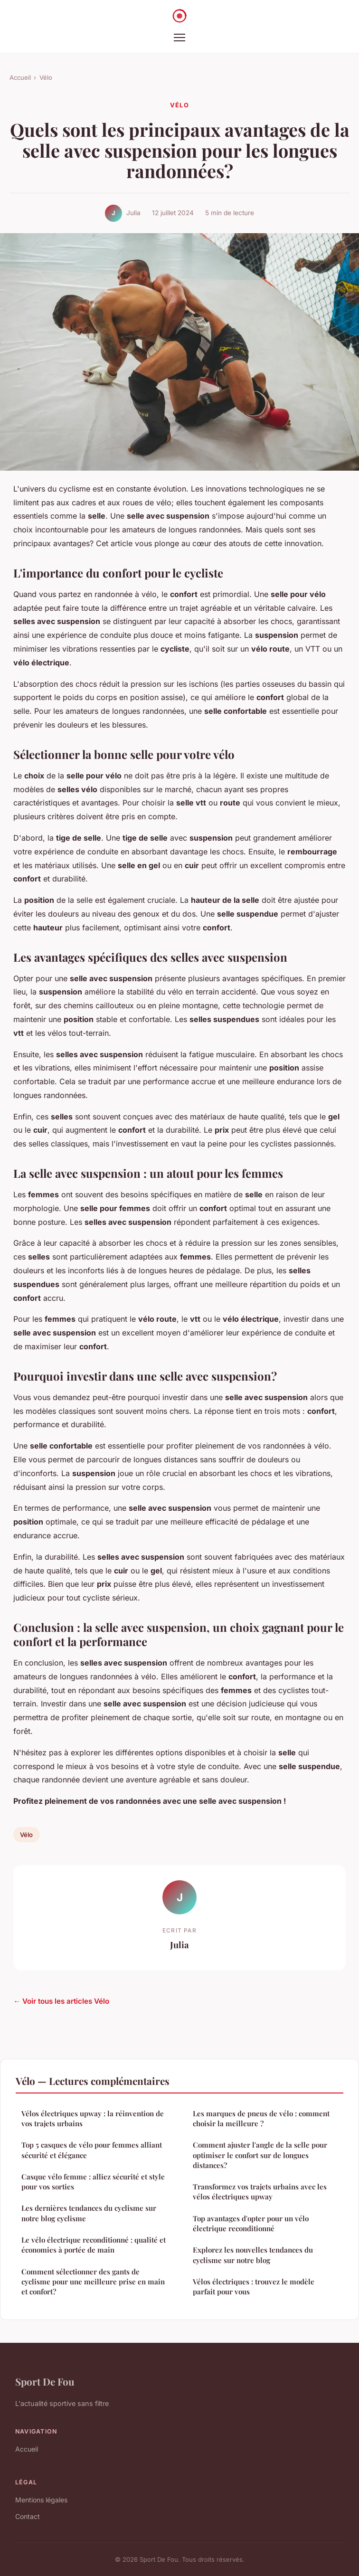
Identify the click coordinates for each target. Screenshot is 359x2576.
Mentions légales (41, 2500)
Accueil (20, 77)
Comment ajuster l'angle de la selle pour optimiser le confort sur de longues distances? (260, 2155)
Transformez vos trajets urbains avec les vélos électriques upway (260, 2191)
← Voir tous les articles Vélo (61, 2001)
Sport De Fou (45, 2381)
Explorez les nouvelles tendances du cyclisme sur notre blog (253, 2254)
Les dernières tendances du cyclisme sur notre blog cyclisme (88, 2213)
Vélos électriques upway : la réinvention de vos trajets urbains (92, 2118)
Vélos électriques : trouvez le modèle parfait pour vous (253, 2286)
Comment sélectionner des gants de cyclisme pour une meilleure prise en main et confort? (93, 2282)
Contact (27, 2516)
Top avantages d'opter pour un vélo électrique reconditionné (251, 2223)
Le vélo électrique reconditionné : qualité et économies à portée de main (93, 2244)
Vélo (45, 77)
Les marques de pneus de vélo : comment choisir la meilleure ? (261, 2118)
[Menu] (179, 37)
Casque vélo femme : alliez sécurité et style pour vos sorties (93, 2181)
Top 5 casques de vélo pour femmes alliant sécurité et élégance (91, 2149)
